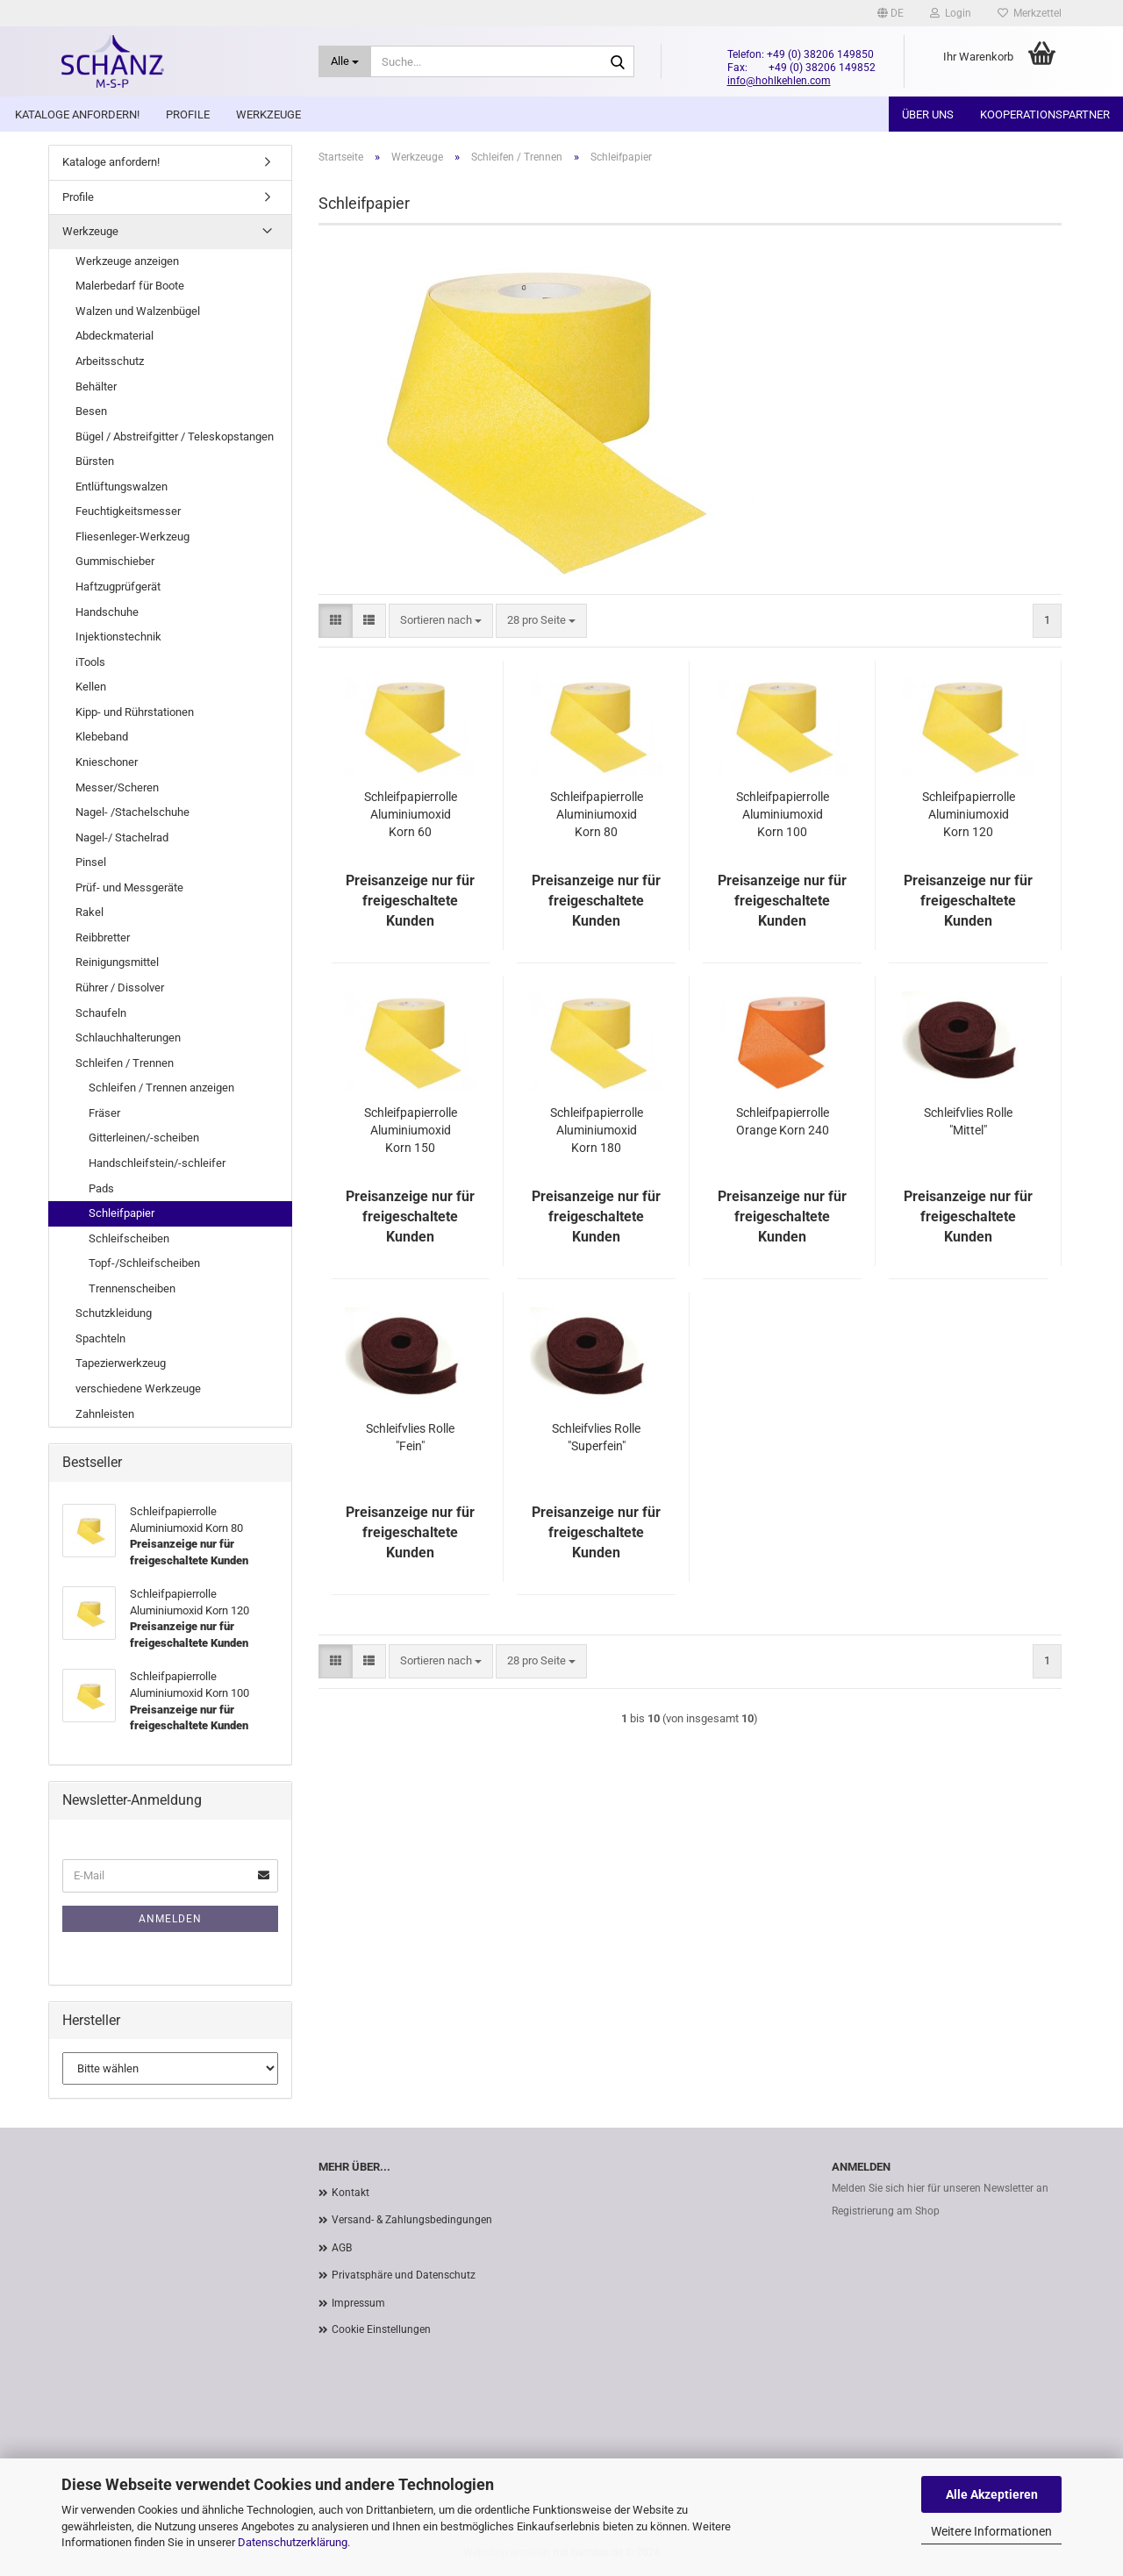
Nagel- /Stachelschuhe (132, 812)
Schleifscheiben (129, 1238)
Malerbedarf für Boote (129, 285)
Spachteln (100, 1338)
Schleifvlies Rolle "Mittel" (968, 1121)
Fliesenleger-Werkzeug (132, 536)
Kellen (90, 686)
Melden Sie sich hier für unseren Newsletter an (940, 2188)
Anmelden (170, 1919)
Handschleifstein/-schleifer (157, 1163)
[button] (890, 13)
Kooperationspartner (1045, 114)
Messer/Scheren (117, 787)
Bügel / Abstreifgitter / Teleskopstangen (174, 436)
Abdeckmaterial (114, 335)
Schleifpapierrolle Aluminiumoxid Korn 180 (596, 1130)
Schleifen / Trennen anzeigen (161, 1087)
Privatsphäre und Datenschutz (404, 2275)
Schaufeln (100, 1013)
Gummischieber (114, 561)
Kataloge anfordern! (77, 114)
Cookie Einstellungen (381, 2329)
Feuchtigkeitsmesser (128, 511)
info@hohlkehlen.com (779, 81)
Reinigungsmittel (117, 962)
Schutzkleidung (113, 1313)
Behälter (96, 386)
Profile (188, 114)
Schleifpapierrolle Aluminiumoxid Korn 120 (968, 814)
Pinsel (90, 862)
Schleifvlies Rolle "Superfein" (596, 1437)
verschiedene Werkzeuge (138, 1388)
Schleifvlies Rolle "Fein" (410, 1437)
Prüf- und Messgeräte (129, 887)
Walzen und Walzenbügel (137, 311)
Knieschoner (106, 762)
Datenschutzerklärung (292, 2542)
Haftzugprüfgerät (118, 586)
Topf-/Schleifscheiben (144, 1263)
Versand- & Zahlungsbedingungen (412, 2220)
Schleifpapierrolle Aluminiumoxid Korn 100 (782, 814)
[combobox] (441, 621)
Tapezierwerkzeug (120, 1363)
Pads (101, 1188)
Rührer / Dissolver (119, 987)
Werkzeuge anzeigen (127, 261)
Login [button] (950, 13)
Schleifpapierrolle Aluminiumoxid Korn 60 (410, 814)
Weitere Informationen (991, 2531)
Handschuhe (107, 612)
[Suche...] (345, 61)
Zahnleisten (104, 1413)
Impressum (358, 2303)
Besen (91, 411)
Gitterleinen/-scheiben (144, 1137)
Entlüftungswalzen (121, 486)
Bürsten (94, 461)
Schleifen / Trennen (124, 1063)
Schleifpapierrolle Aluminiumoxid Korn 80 (596, 814)
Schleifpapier (121, 1213)
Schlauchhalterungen (128, 1037)
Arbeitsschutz (109, 361)
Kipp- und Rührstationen (134, 712)
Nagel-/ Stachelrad (121, 837)
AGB (342, 2248)
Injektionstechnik (118, 636)
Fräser (104, 1113)
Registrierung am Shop (886, 2211)
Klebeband (101, 736)
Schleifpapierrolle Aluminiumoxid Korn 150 (410, 1130)
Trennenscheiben (132, 1288)
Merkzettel (1030, 13)
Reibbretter (102, 937)
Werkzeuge (268, 114)
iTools (90, 662)
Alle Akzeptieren (992, 2494)
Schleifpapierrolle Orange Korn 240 (782, 1121)
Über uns (928, 114)
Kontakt (350, 2192)
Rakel (89, 912)
